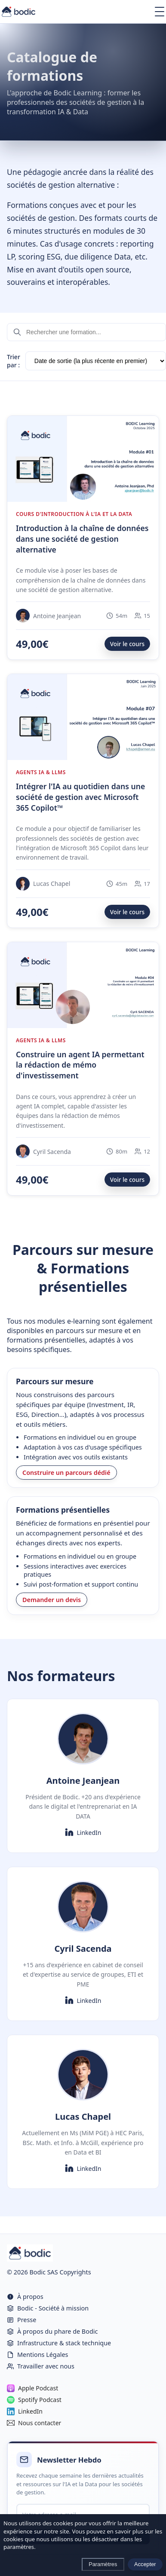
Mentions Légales (37, 2354)
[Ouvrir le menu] (159, 11)
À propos (25, 2296)
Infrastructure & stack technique (59, 2343)
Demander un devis (51, 1600)
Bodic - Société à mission (48, 2308)
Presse (21, 2320)
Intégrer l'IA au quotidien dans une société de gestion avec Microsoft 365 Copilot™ (80, 796)
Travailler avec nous (40, 2366)
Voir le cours (127, 644)
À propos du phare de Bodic (52, 2331)
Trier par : (13, 361)
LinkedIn (83, 1832)
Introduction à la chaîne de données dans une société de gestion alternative (82, 538)
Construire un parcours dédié (66, 1472)
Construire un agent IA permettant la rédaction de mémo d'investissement (80, 1064)
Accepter (145, 2564)
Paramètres (103, 2564)
